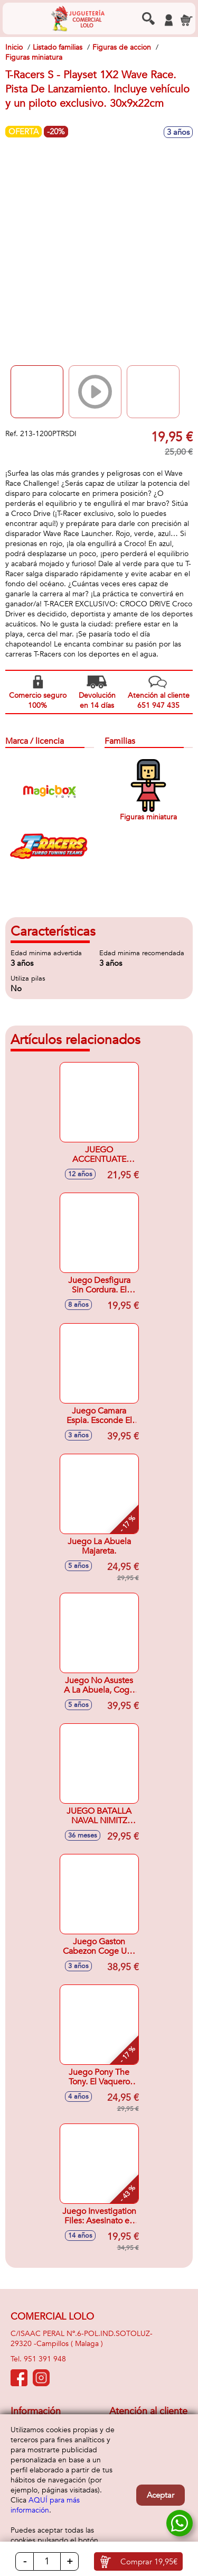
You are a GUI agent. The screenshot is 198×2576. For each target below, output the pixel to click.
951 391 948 (45, 2359)
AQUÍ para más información (45, 2505)
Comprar (148, 2561)
